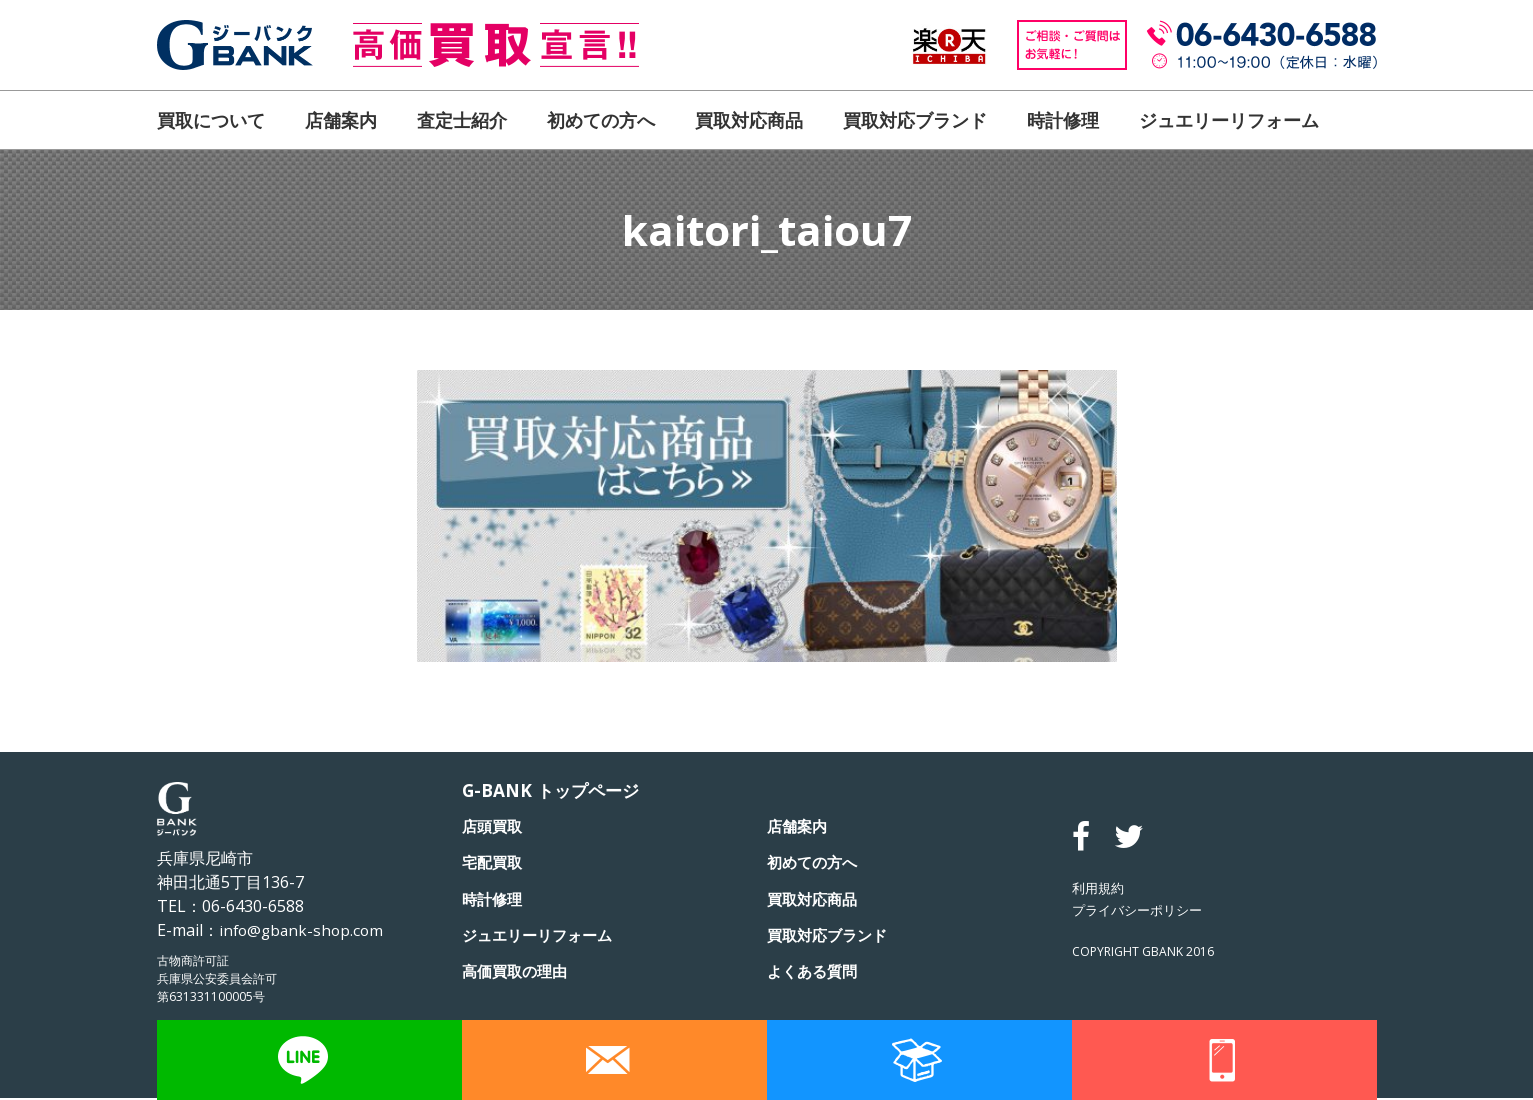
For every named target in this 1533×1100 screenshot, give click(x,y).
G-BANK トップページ (554, 791)
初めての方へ (601, 120)
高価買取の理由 (518, 972)
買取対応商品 (749, 120)
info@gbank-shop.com (304, 930)
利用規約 (1100, 889)
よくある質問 (815, 972)
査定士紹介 (462, 120)
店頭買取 (494, 828)
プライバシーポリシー (1142, 911)
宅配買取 (494, 864)
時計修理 (1063, 120)
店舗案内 (341, 120)
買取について (211, 120)
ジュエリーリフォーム (1229, 120)
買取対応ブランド (915, 120)
